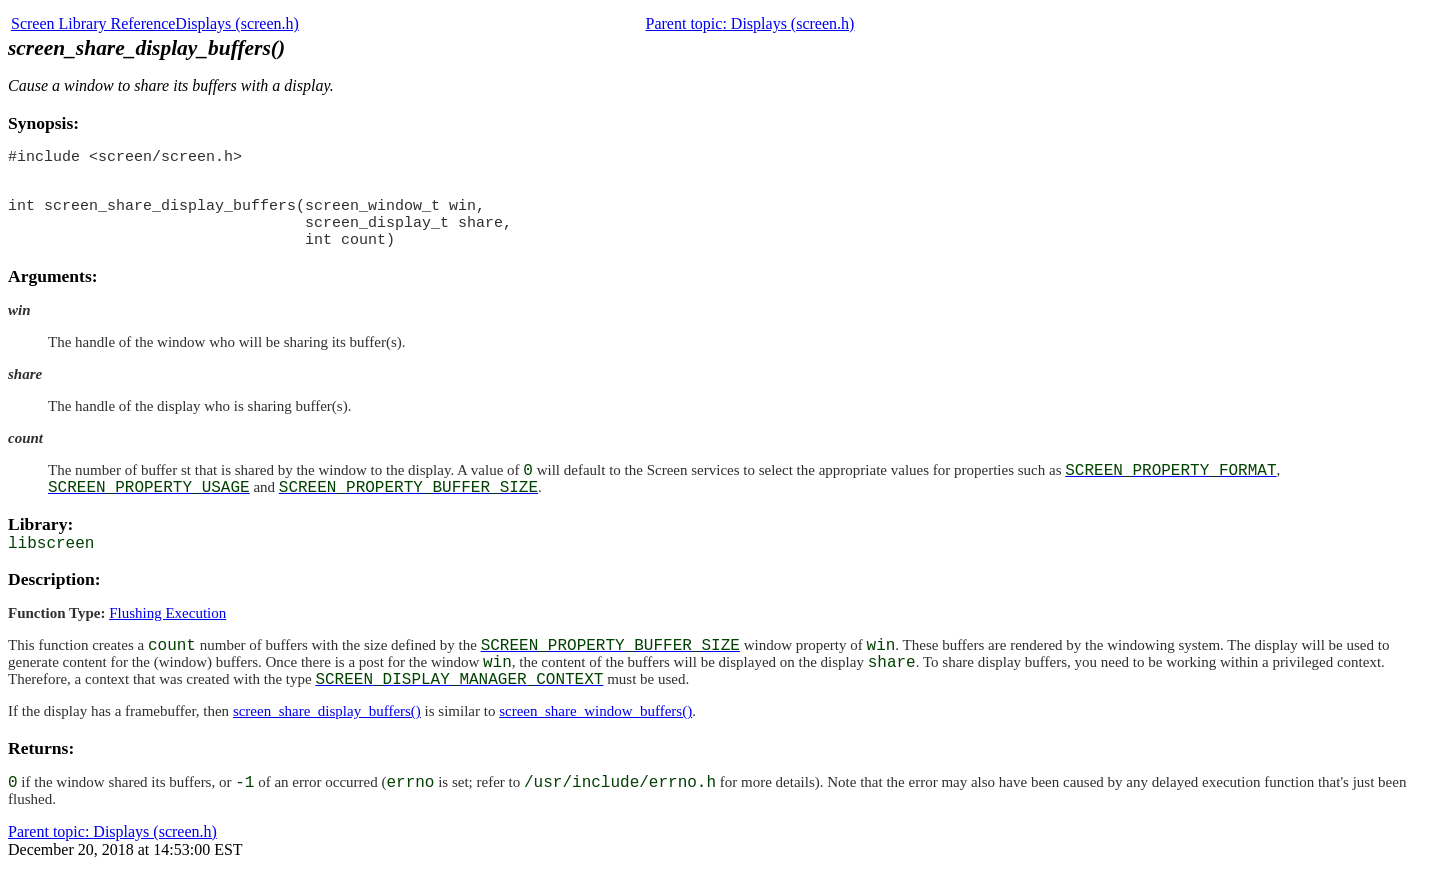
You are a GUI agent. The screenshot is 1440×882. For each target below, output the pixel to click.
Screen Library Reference (93, 23)
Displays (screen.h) (237, 23)
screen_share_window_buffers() (595, 726)
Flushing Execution (167, 628)
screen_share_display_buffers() (327, 726)
